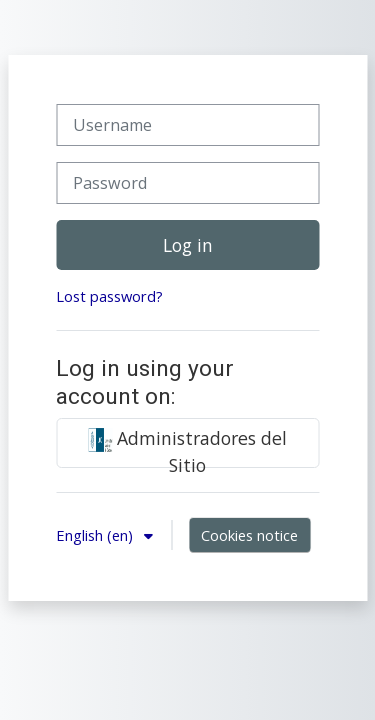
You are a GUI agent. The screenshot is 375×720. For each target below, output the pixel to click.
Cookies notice (249, 535)
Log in (188, 245)
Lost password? (109, 296)
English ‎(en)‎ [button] (96, 535)
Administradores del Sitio (187, 447)
